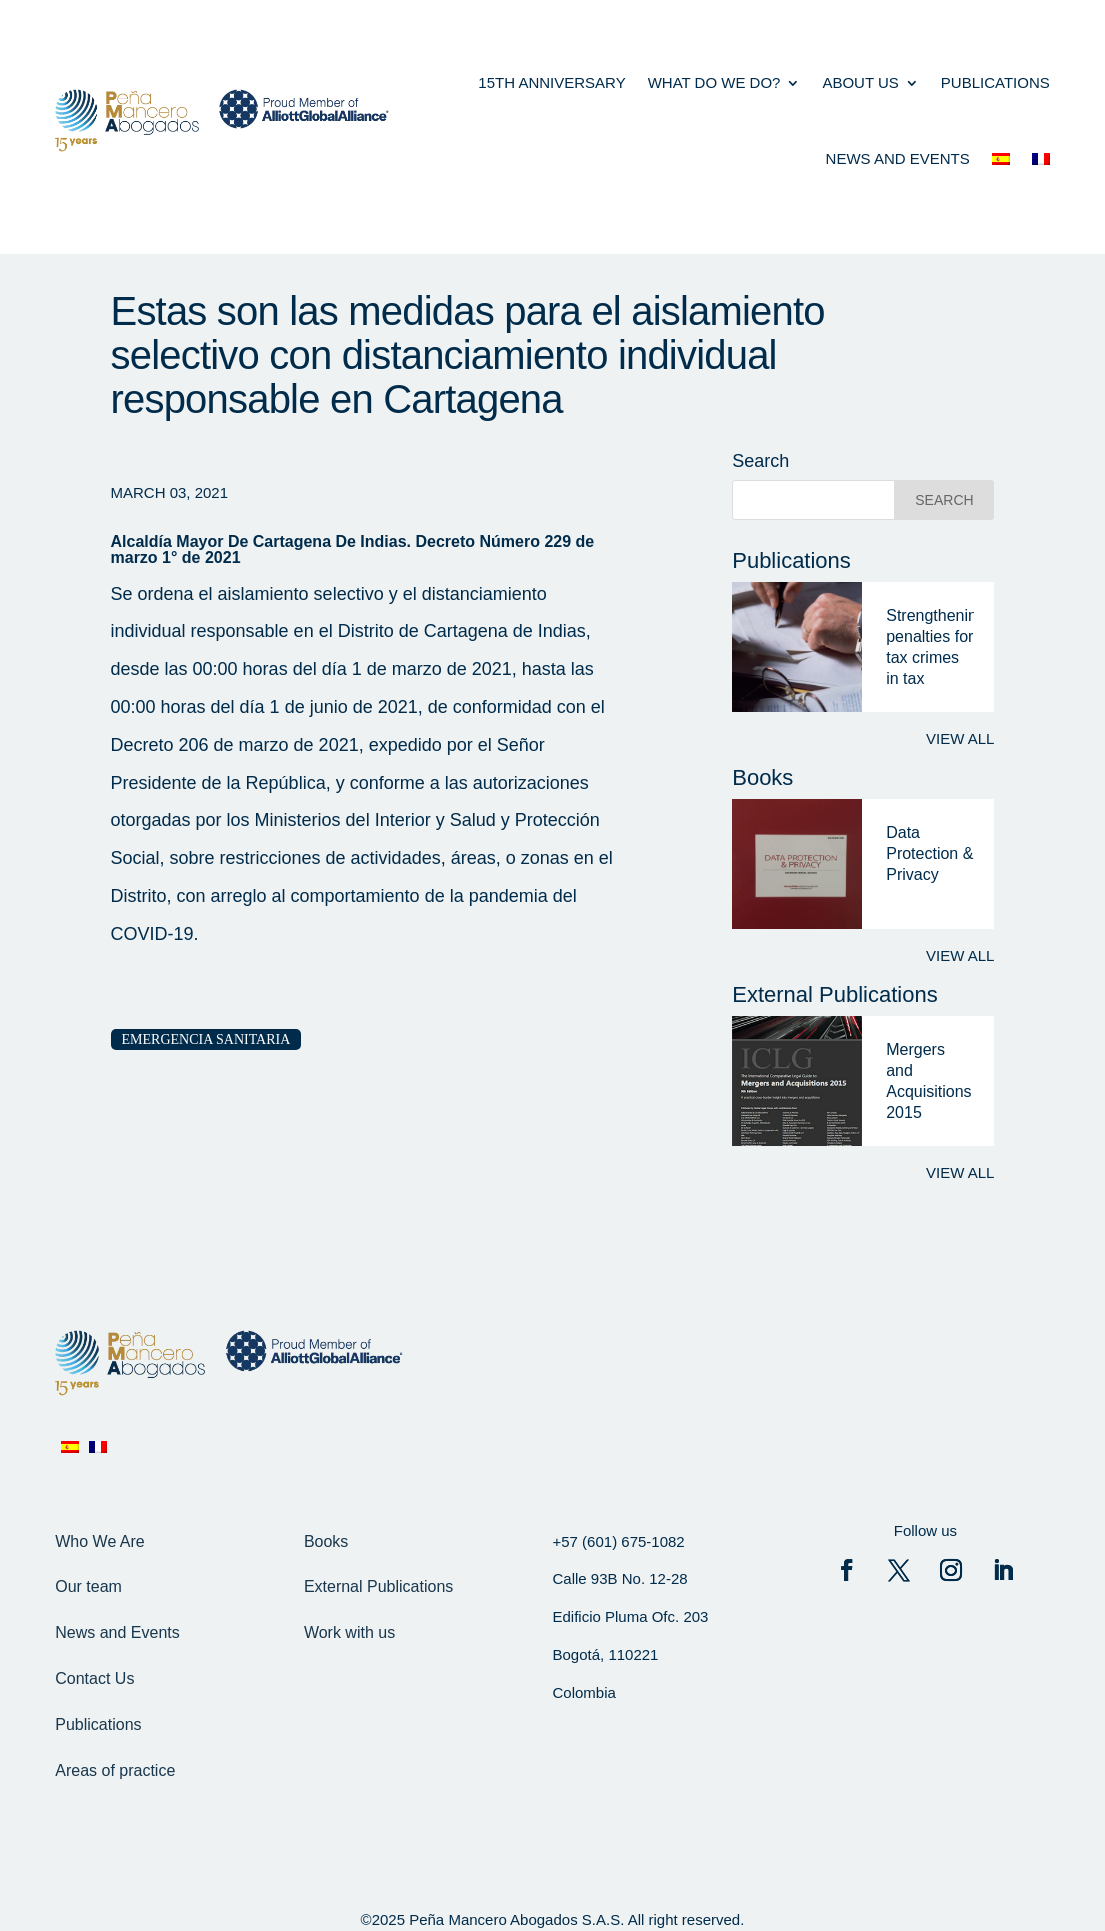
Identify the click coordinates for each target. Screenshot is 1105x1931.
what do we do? (714, 82)
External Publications (378, 1586)
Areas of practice (115, 1770)
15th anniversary (551, 82)
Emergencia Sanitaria (206, 1039)
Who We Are (100, 1541)
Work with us (349, 1632)
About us (860, 82)
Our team (88, 1586)
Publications (995, 82)
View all (960, 738)
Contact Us (94, 1678)
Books (326, 1541)
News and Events (117, 1632)
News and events (898, 158)
